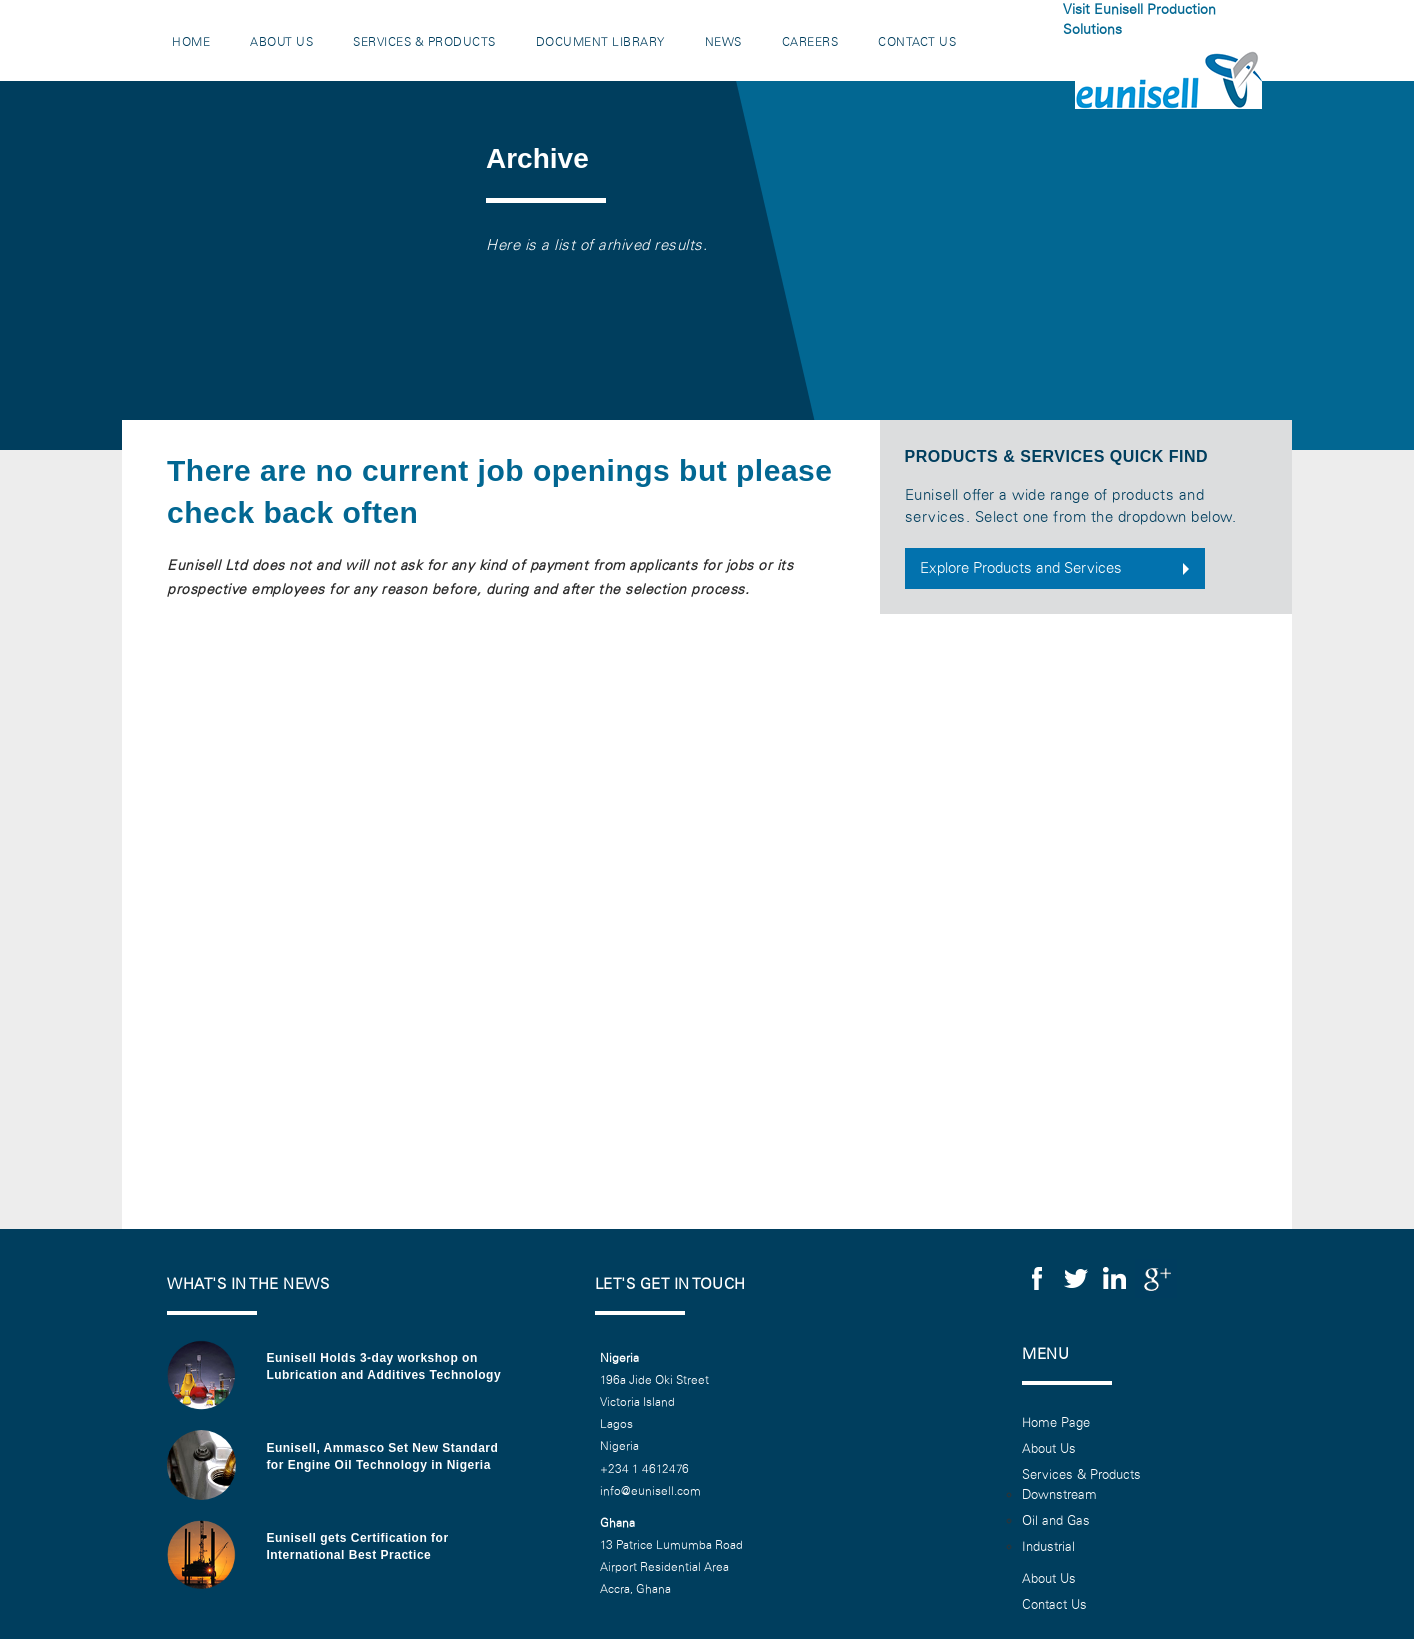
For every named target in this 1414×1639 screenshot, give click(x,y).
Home (191, 42)
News (723, 42)
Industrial (1048, 1547)
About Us (281, 42)
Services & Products (424, 42)
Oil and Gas (1056, 1521)
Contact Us (917, 42)
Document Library (600, 42)
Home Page (1056, 1423)
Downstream (1059, 1495)
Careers (810, 42)
